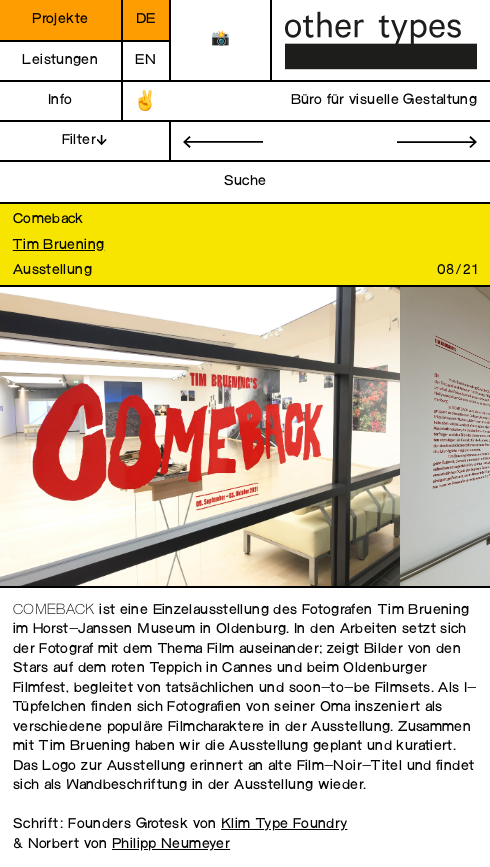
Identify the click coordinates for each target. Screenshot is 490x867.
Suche (245, 181)
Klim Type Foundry (284, 824)
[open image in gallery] (200, 437)
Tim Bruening (59, 245)
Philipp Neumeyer (171, 844)
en (145, 60)
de (146, 19)
